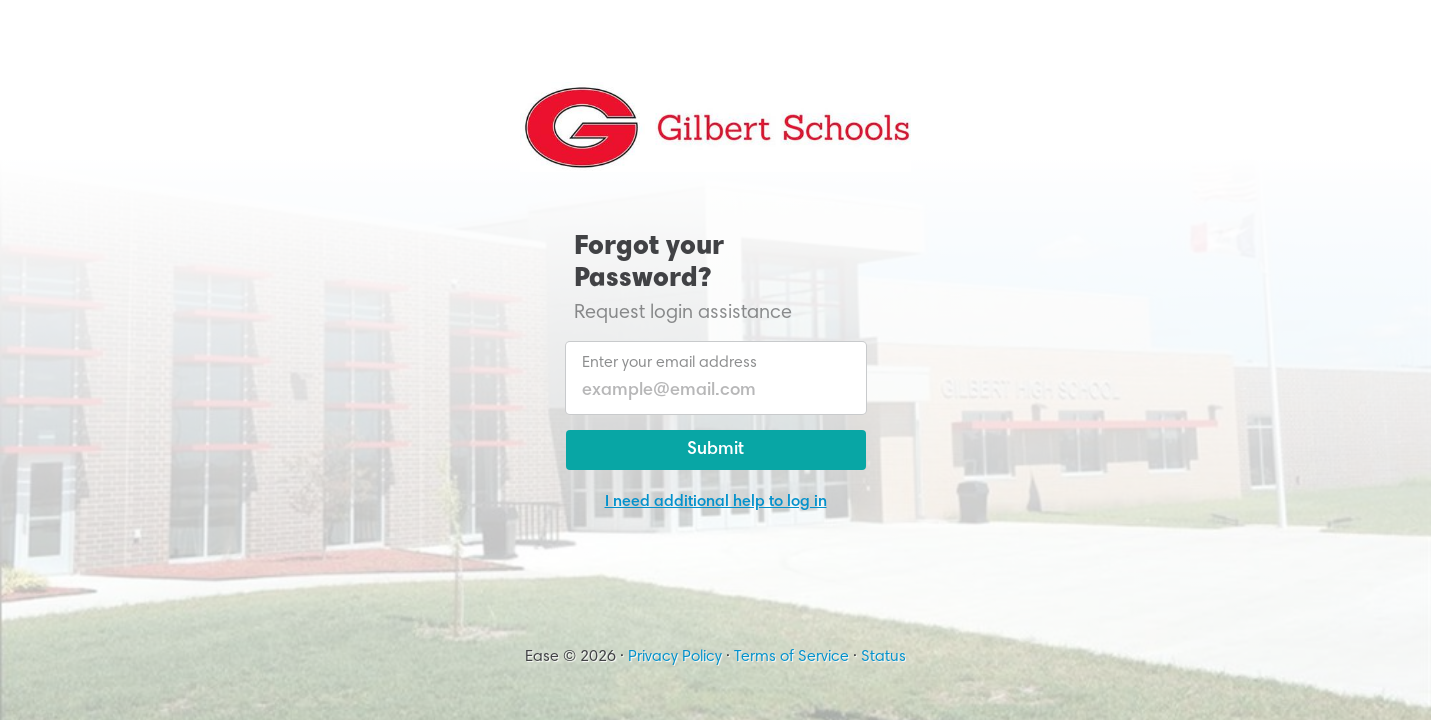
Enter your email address (669, 363)
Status (883, 657)
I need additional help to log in (716, 502)
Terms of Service (791, 657)
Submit (715, 450)
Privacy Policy (675, 657)
